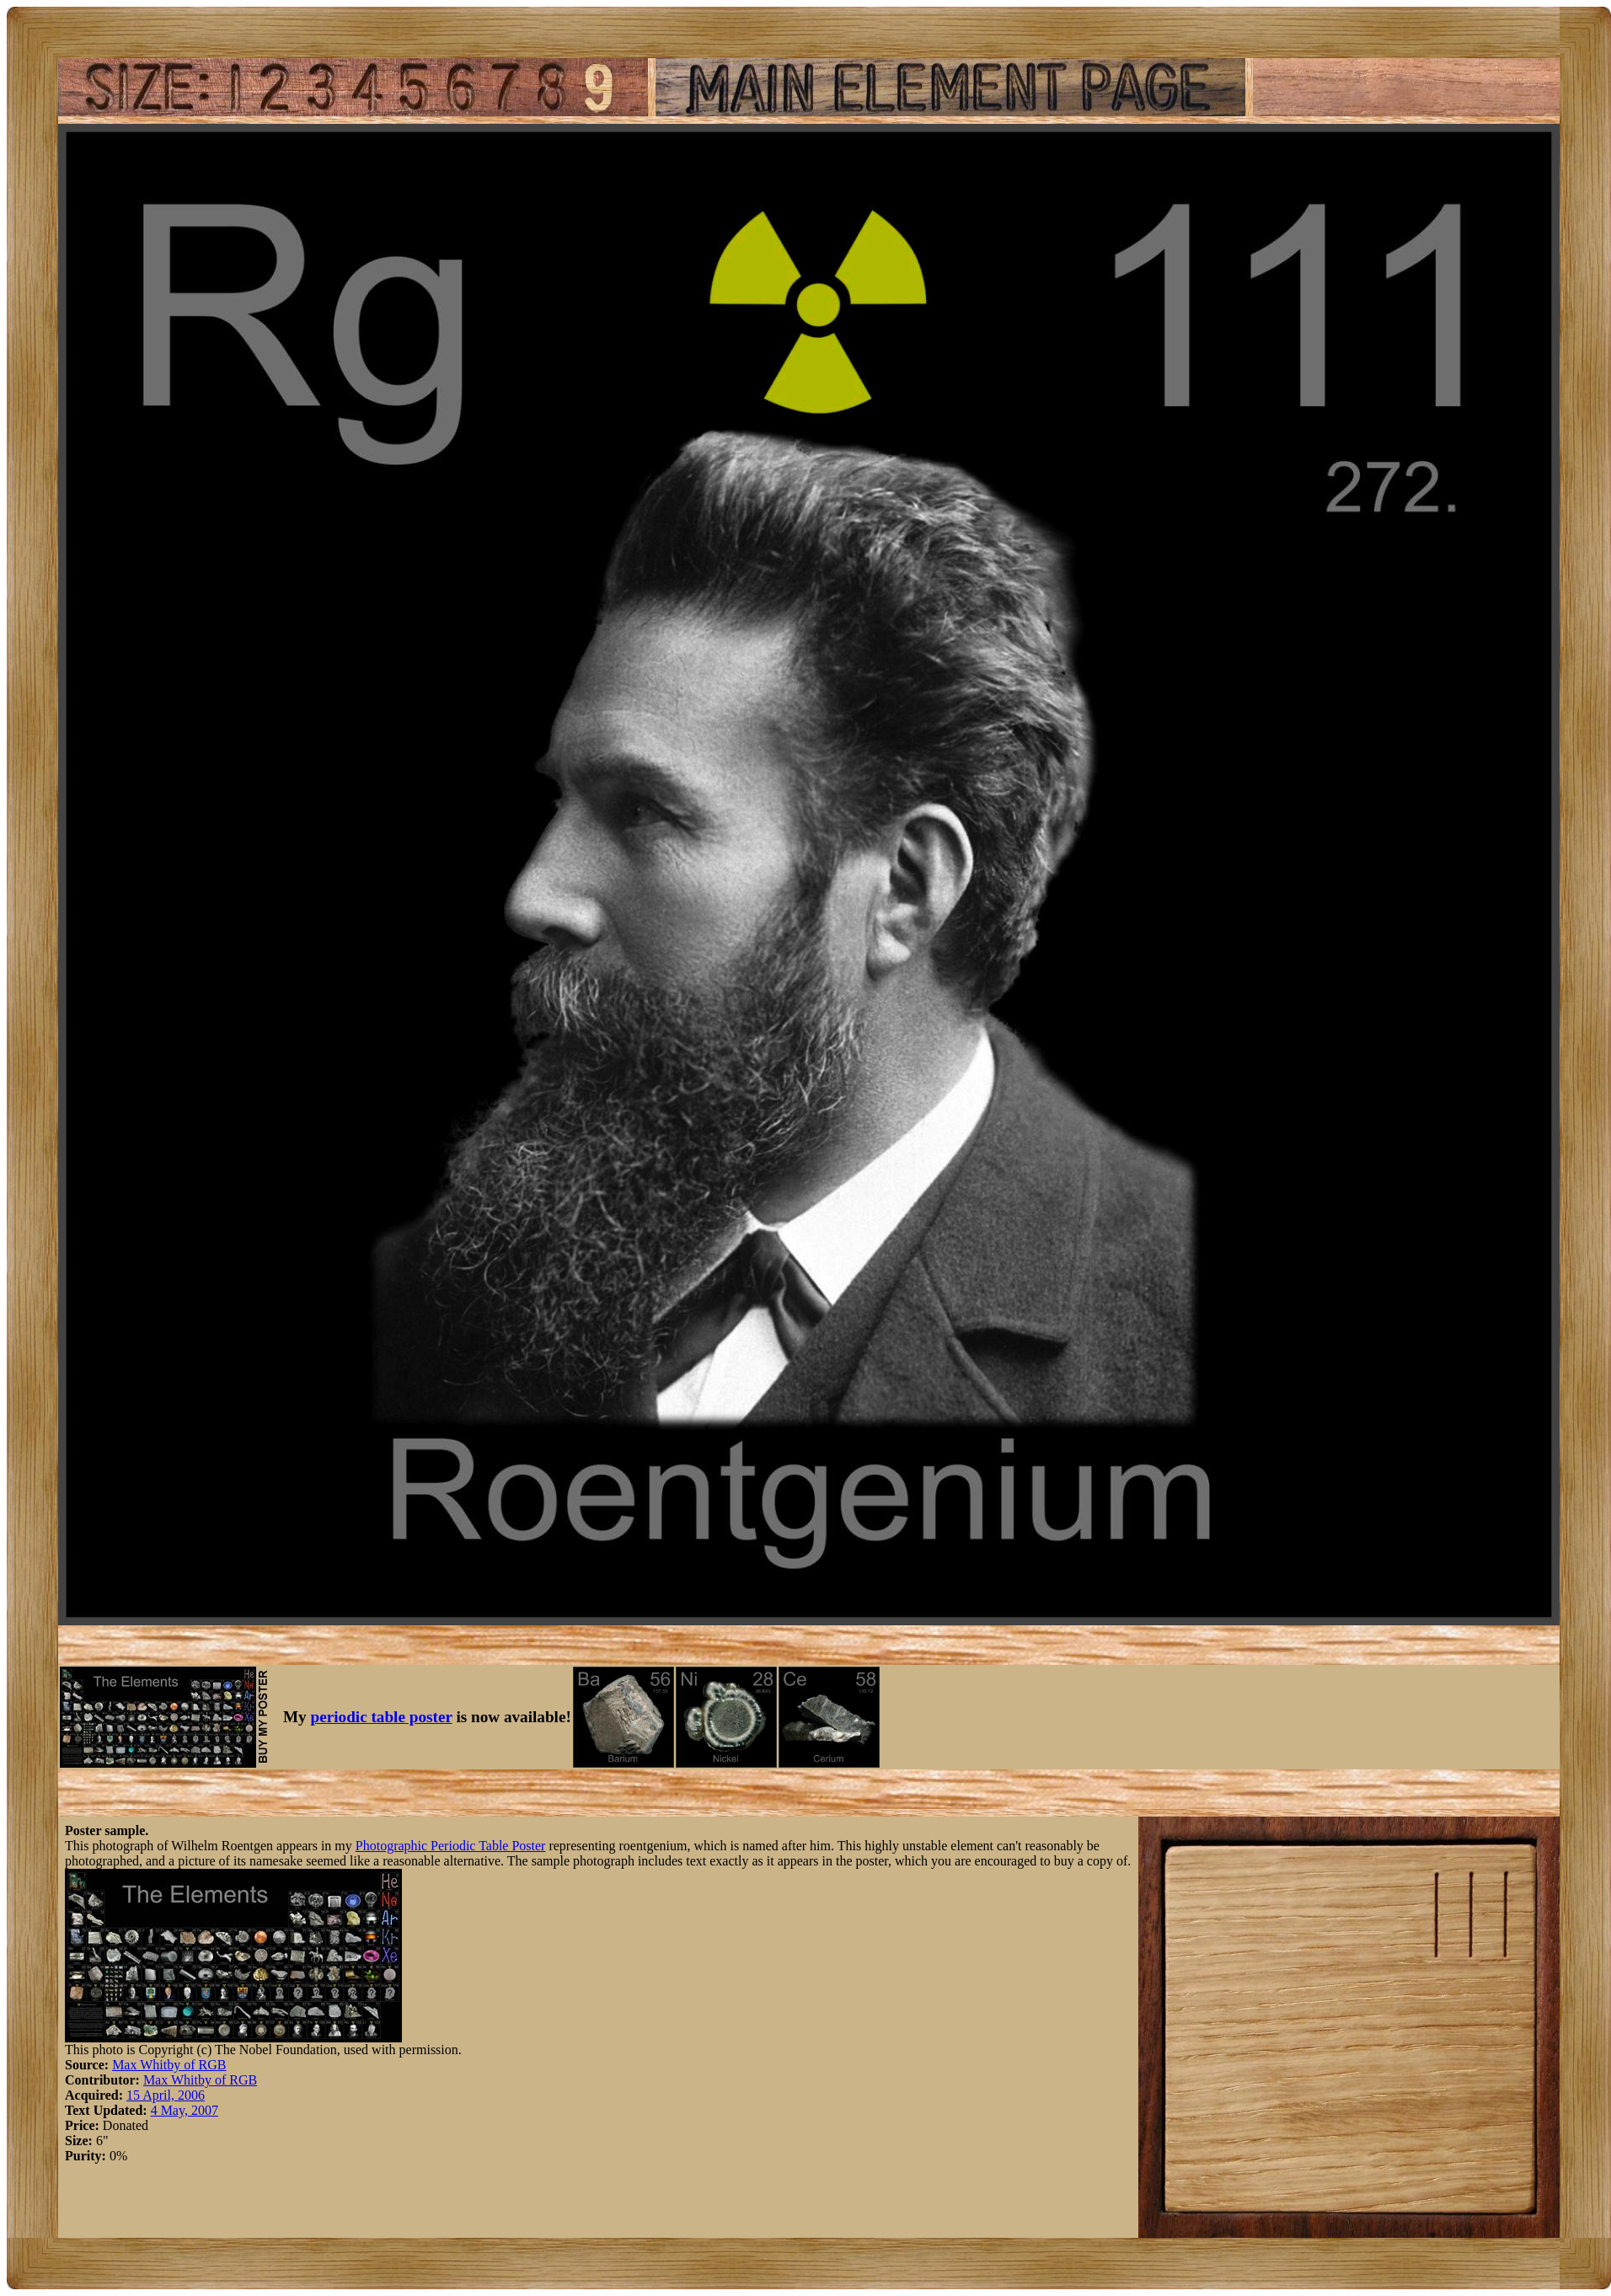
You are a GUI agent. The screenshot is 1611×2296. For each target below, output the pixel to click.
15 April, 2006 (165, 2095)
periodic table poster (381, 1717)
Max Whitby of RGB (169, 2065)
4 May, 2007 (184, 2110)
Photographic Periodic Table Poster (451, 1845)
